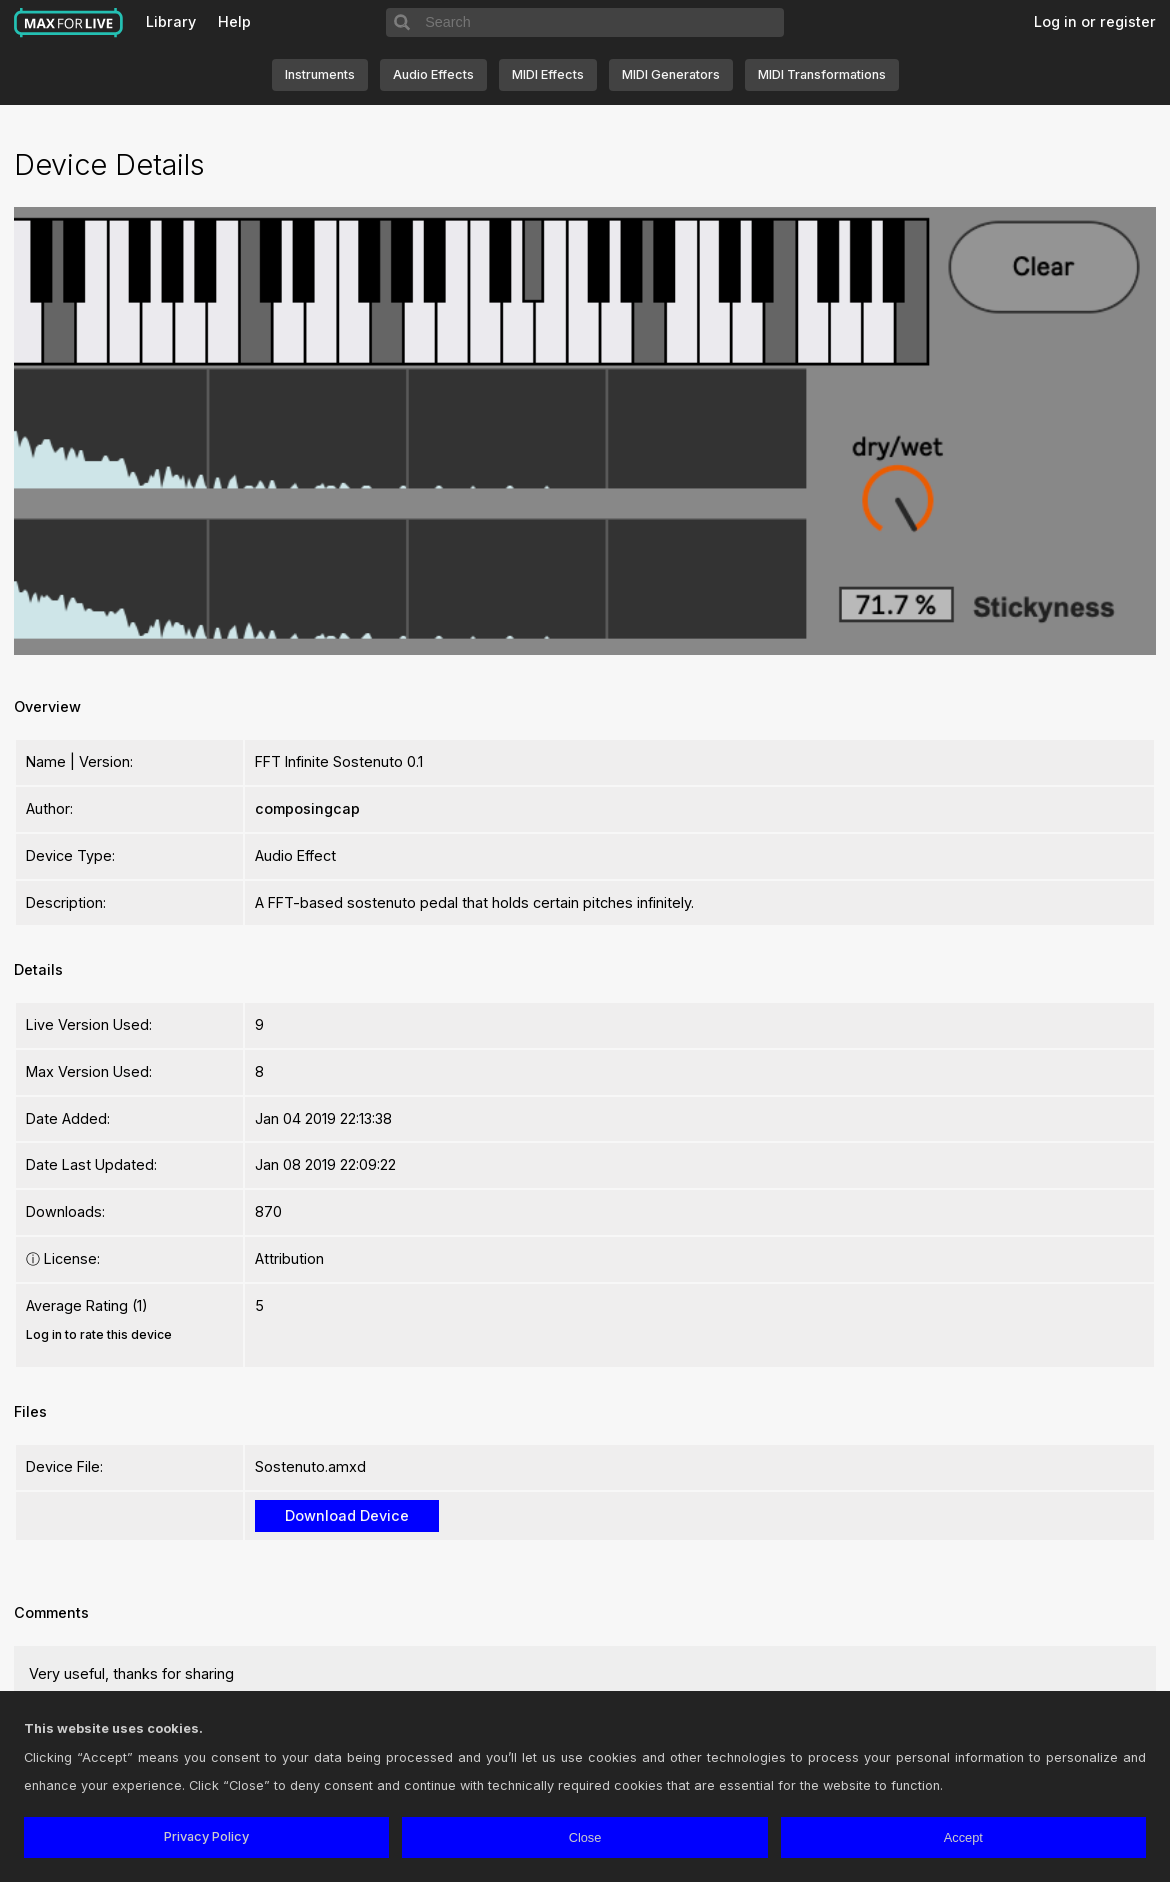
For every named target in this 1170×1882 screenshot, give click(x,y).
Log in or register (1095, 21)
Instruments (320, 74)
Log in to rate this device (99, 1334)
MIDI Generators (671, 74)
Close (585, 1837)
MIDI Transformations (822, 74)
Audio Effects (433, 74)
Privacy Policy (206, 1836)
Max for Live (69, 23)
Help (234, 21)
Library (171, 21)
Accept (963, 1837)
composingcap (307, 808)
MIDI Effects (548, 74)
